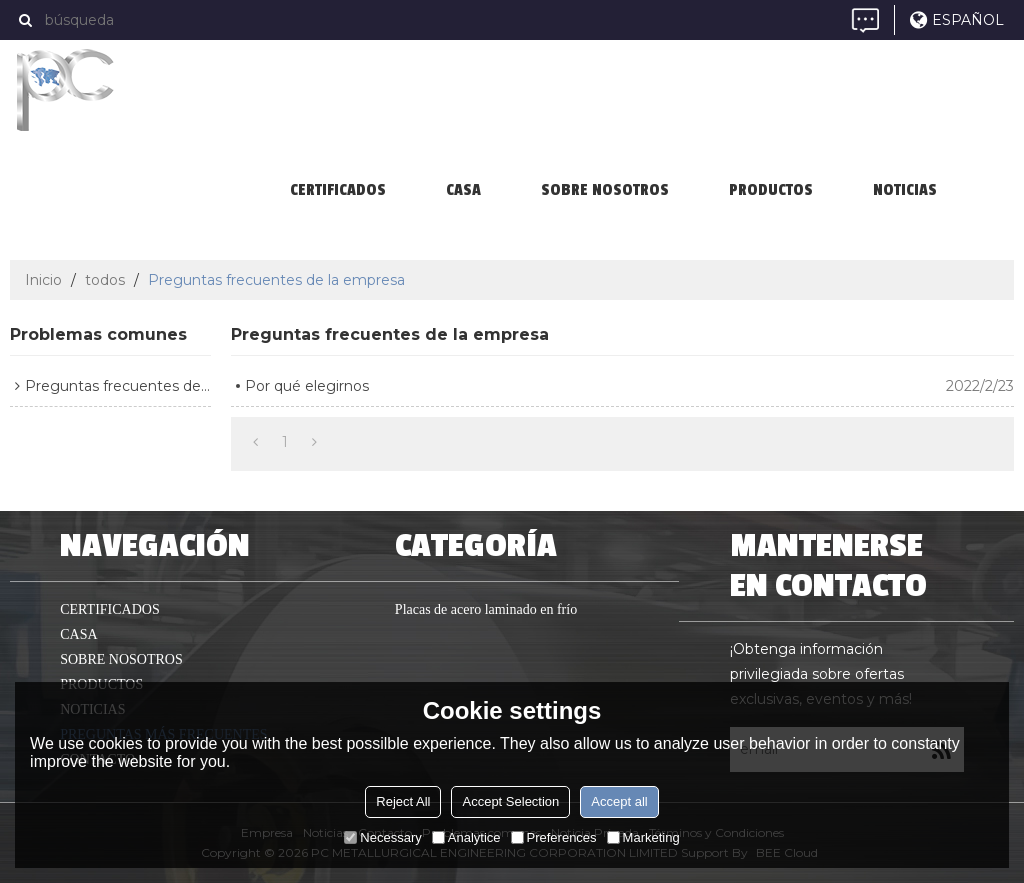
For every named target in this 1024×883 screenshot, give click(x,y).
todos (105, 280)
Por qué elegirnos (307, 386)
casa (463, 190)
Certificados (338, 190)
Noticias (905, 190)
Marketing (643, 837)
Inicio (43, 280)
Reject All (403, 801)
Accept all (619, 801)
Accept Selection (510, 801)
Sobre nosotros (605, 190)
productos (771, 190)
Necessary (382, 837)
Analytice (466, 837)
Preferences (554, 837)
